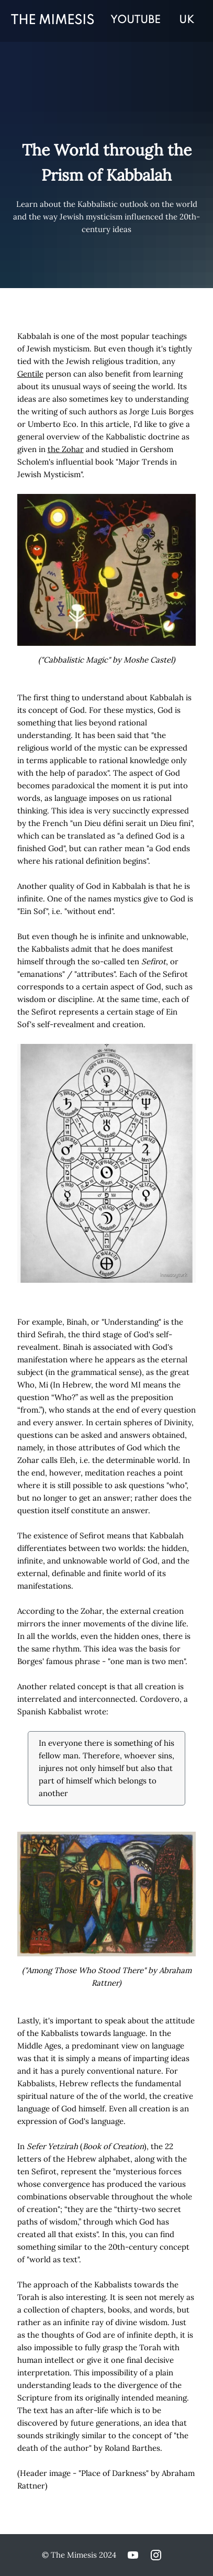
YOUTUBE (135, 20)
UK (186, 20)
